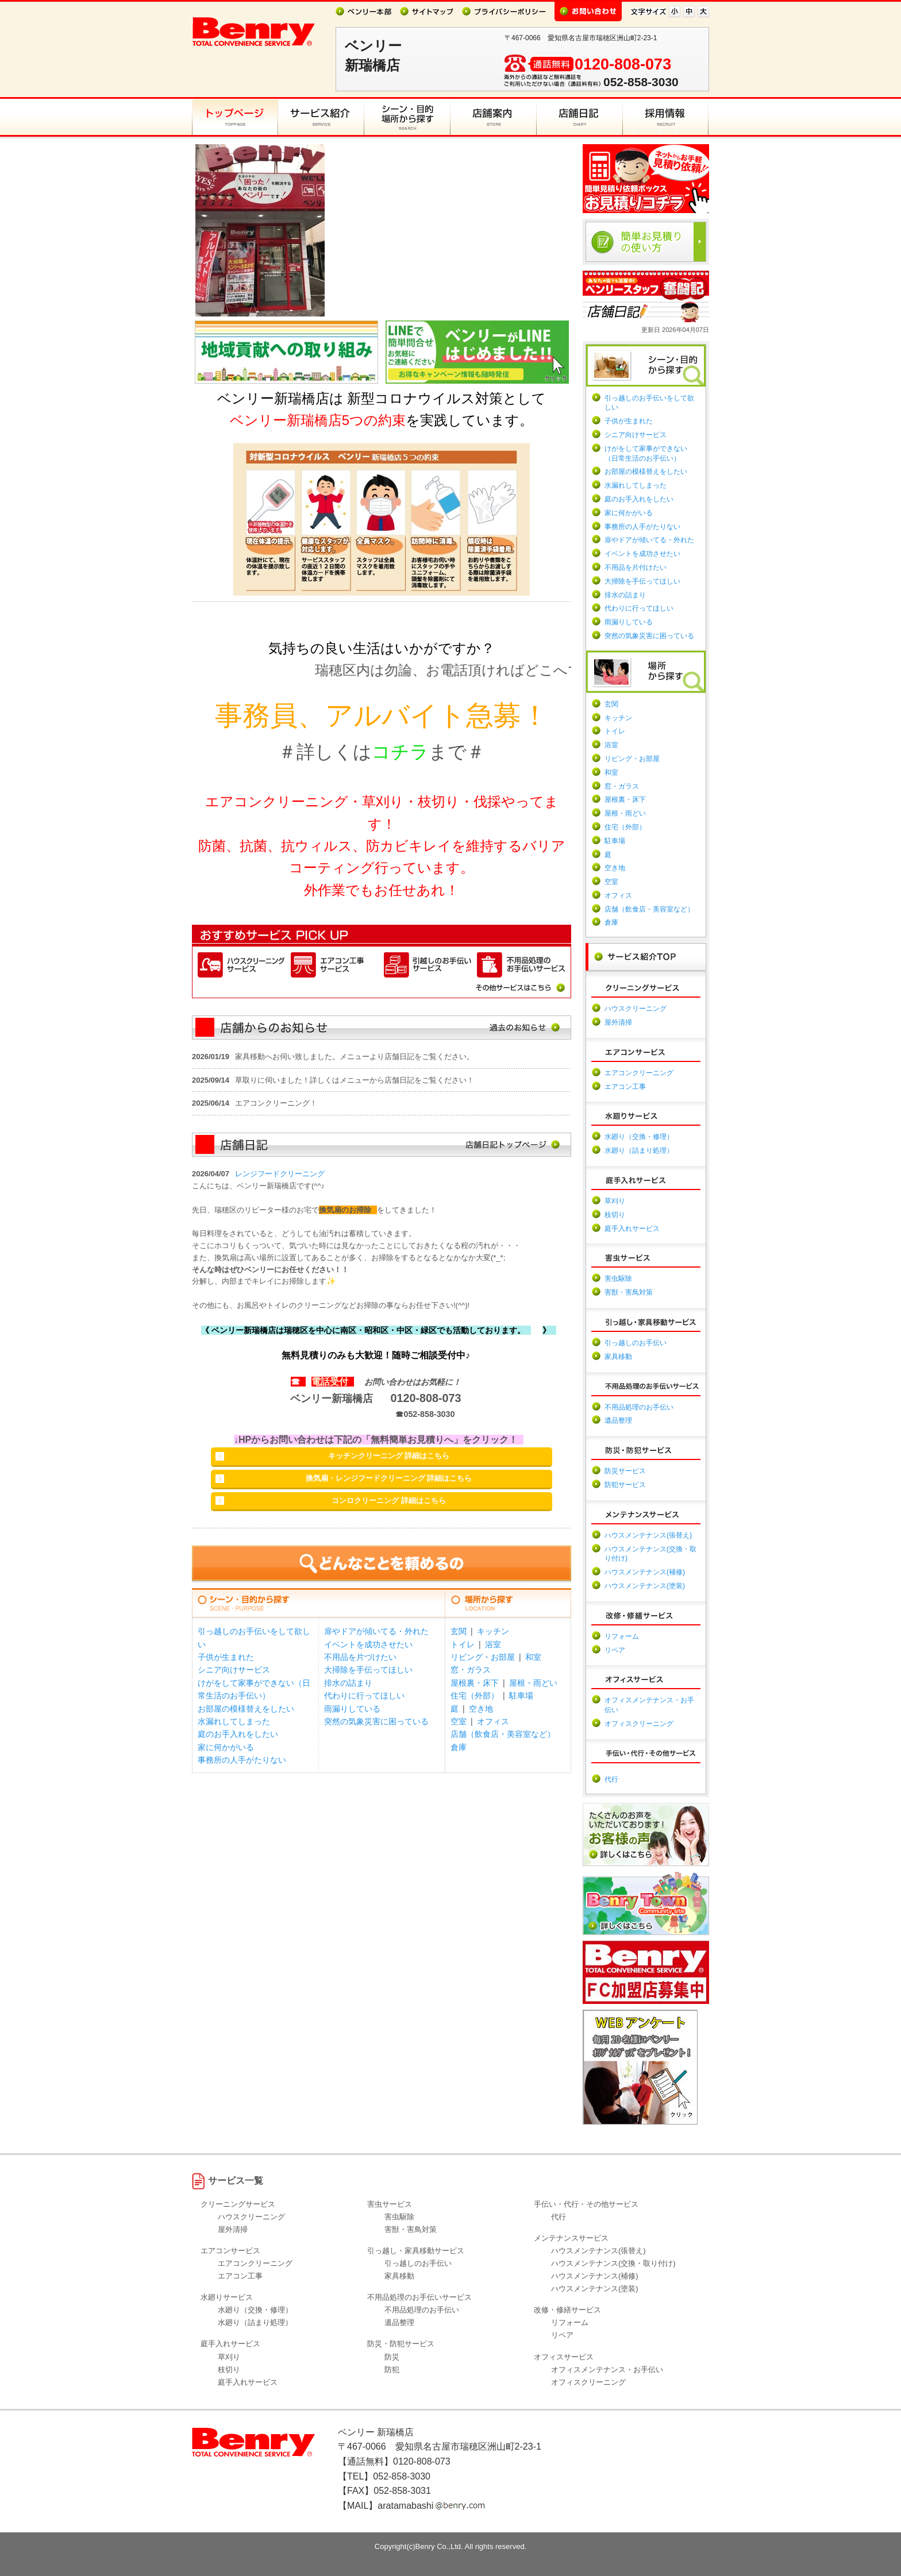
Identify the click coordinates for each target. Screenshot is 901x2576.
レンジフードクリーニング (280, 1173)
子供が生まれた (226, 1657)
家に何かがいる (226, 1747)
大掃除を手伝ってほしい (368, 1669)
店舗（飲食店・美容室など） (502, 1734)
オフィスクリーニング (638, 1724)
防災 (391, 2357)
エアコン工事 (625, 1087)
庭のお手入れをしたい (238, 1734)
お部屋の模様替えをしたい (246, 1708)
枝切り (614, 1215)
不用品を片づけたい (360, 1657)
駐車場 (521, 1695)
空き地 (481, 1708)
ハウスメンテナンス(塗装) (644, 1586)
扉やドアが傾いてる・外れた (376, 1631)
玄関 (458, 1631)
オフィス (493, 1721)
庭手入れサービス (632, 1229)
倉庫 (458, 1747)
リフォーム (621, 1636)
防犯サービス (625, 1485)
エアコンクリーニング (638, 1073)
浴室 (493, 1644)
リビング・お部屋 (482, 1657)
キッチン (493, 1631)
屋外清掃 (618, 1022)
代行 (611, 1779)
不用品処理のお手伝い (638, 1407)
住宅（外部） (474, 1695)
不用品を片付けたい (635, 567)
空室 (458, 1721)
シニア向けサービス (234, 1669)
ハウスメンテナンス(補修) (644, 1572)
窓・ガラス (470, 1669)
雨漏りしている (352, 1708)
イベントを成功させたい (368, 1644)
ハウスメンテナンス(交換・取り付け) (613, 2263)
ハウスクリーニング (635, 1009)
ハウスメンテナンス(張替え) (648, 1535)
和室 (533, 1657)
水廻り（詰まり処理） (638, 1150)
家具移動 (618, 1357)
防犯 (391, 2369)
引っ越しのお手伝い (635, 1343)
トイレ (462, 1644)
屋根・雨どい (533, 1682)
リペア (614, 1650)
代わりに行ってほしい (364, 1695)
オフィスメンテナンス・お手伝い (607, 2369)
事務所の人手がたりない (242, 1759)
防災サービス (625, 1471)
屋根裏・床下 (474, 1682)
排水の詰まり (348, 1682)
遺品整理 (618, 1420)
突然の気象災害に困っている (376, 1721)
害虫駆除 (618, 1279)
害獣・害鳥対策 (628, 1292)
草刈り (614, 1201)
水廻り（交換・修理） (638, 1137)
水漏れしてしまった (234, 1721)
